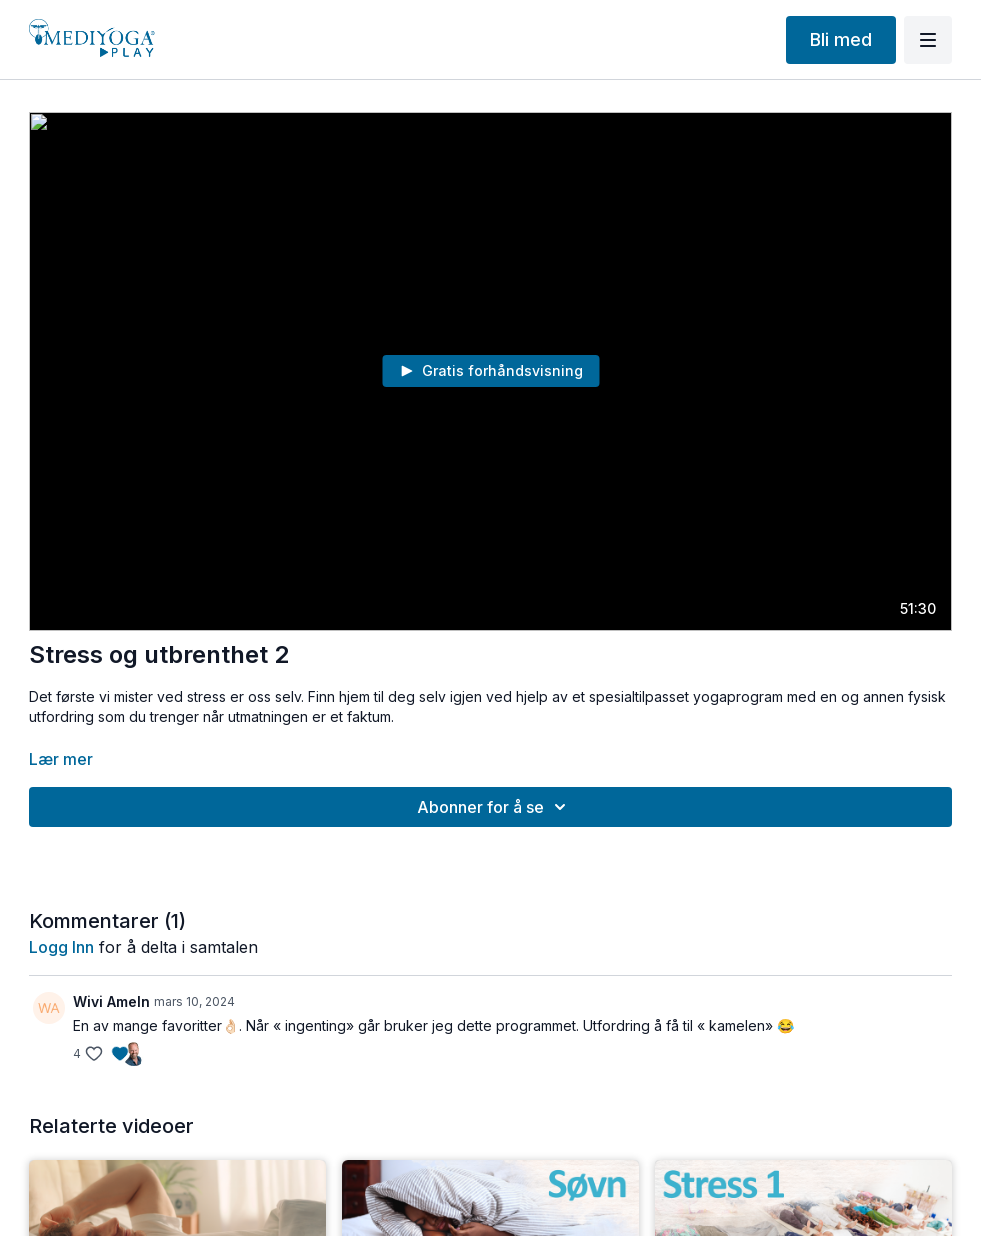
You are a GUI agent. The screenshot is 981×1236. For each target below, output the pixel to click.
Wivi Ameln (111, 1001)
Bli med (841, 39)
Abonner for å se (494, 807)
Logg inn (61, 947)
